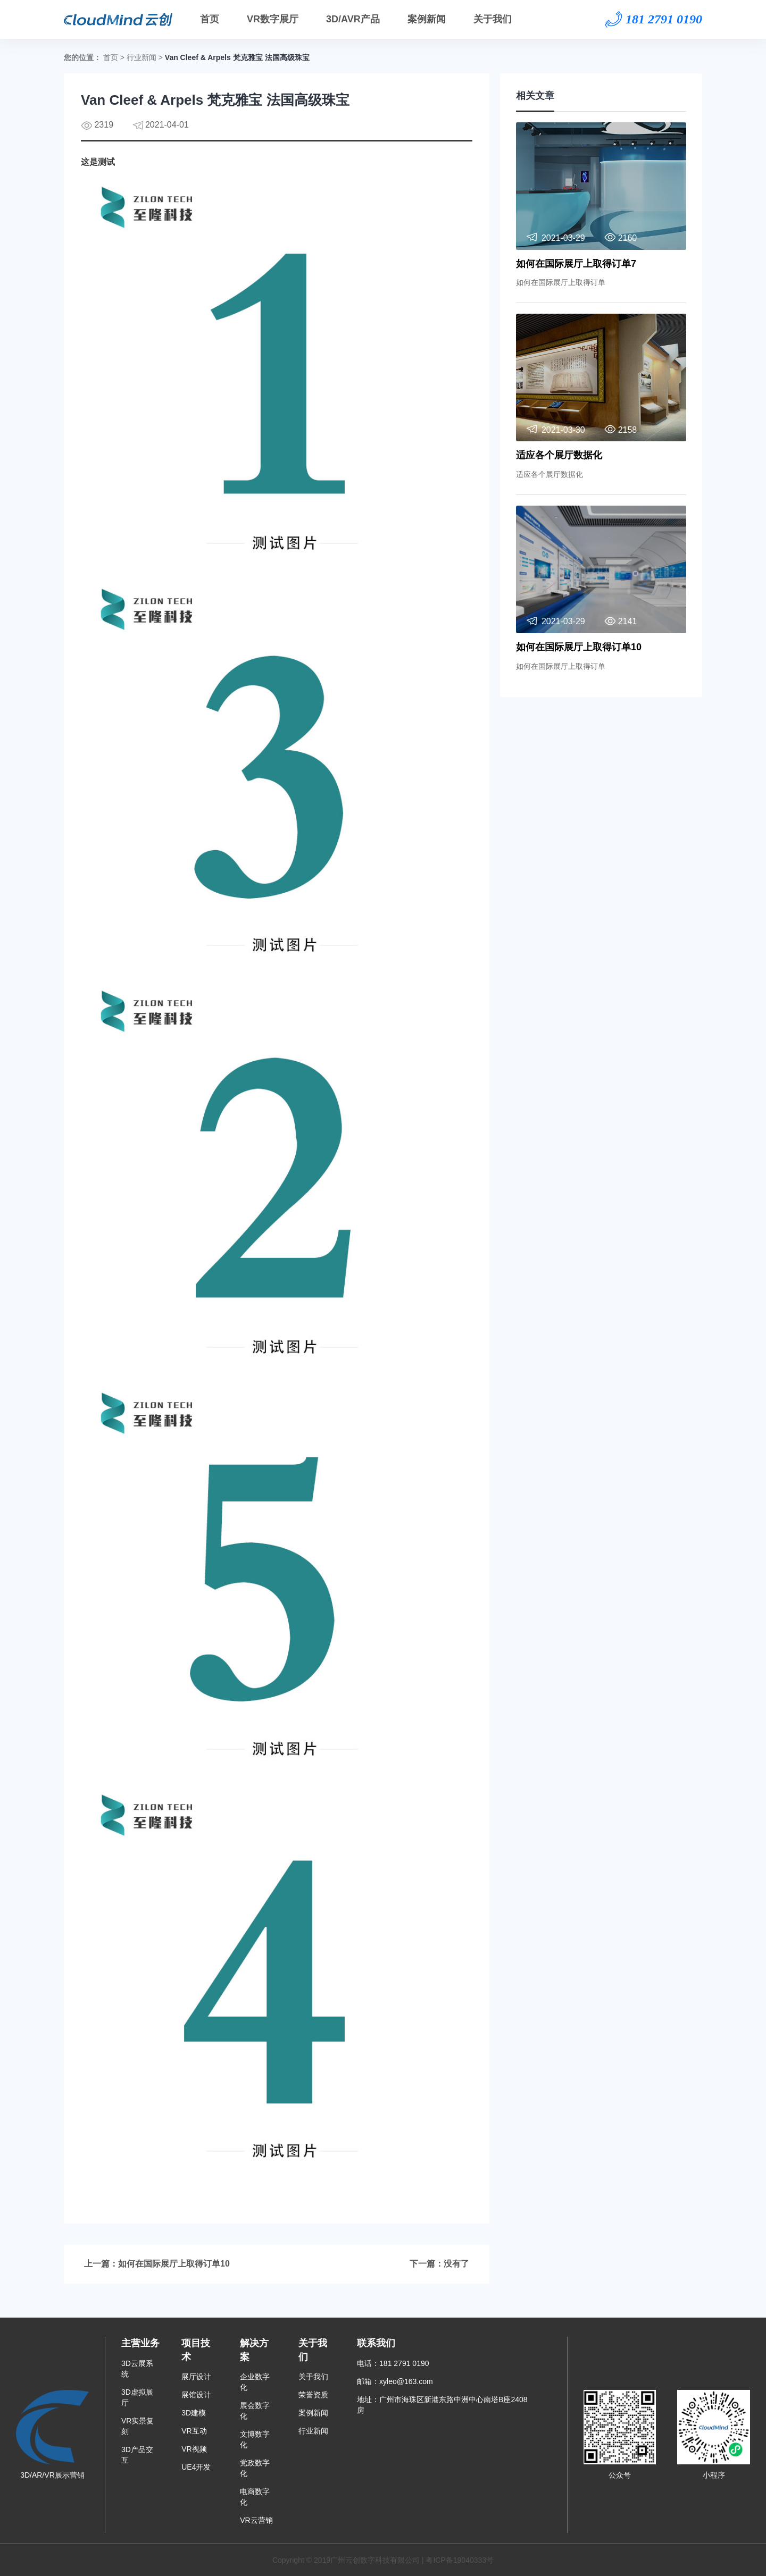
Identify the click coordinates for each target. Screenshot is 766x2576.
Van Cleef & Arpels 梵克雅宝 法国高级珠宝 (237, 57)
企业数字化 (255, 2382)
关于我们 (492, 19)
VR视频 (193, 2449)
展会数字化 (255, 2410)
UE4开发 (196, 2467)
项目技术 (195, 2350)
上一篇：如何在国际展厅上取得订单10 (157, 2263)
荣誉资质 (313, 2394)
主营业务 (140, 2343)
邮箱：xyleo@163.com (395, 2381)
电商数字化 (255, 2496)
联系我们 (376, 2343)
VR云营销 (256, 2520)
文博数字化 (255, 2439)
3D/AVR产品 (353, 19)
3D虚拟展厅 (137, 2397)
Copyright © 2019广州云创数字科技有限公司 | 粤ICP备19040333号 (383, 2560)
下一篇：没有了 (439, 2263)
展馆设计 (196, 2394)
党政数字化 (255, 2468)
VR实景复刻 (137, 2426)
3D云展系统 (137, 2368)
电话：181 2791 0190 (393, 2363)
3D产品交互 (137, 2454)
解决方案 (254, 2350)
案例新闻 (426, 19)
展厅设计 (196, 2376)
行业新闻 (141, 57)
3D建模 (193, 2413)
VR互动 (193, 2431)
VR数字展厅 (272, 19)
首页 (209, 19)
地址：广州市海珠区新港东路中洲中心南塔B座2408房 (442, 2404)
